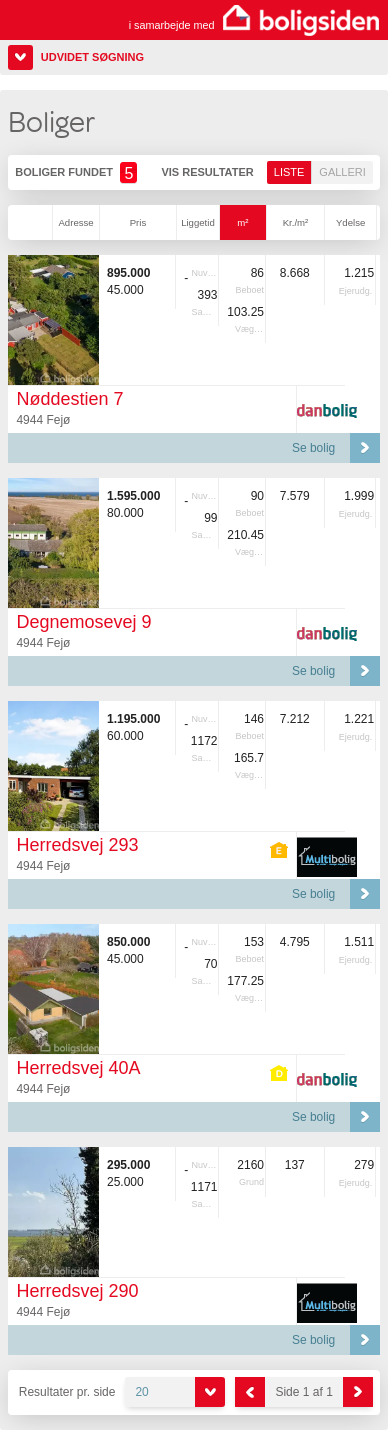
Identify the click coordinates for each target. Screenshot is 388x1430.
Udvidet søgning (92, 57)
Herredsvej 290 (77, 1291)
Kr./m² (296, 222)
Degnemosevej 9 (83, 622)
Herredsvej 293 (77, 845)
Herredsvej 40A (78, 1068)
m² (242, 222)
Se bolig (313, 448)
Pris (138, 222)
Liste (289, 172)
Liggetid (198, 222)
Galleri (342, 172)
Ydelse (350, 222)
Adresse (75, 222)
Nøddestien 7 (69, 399)
